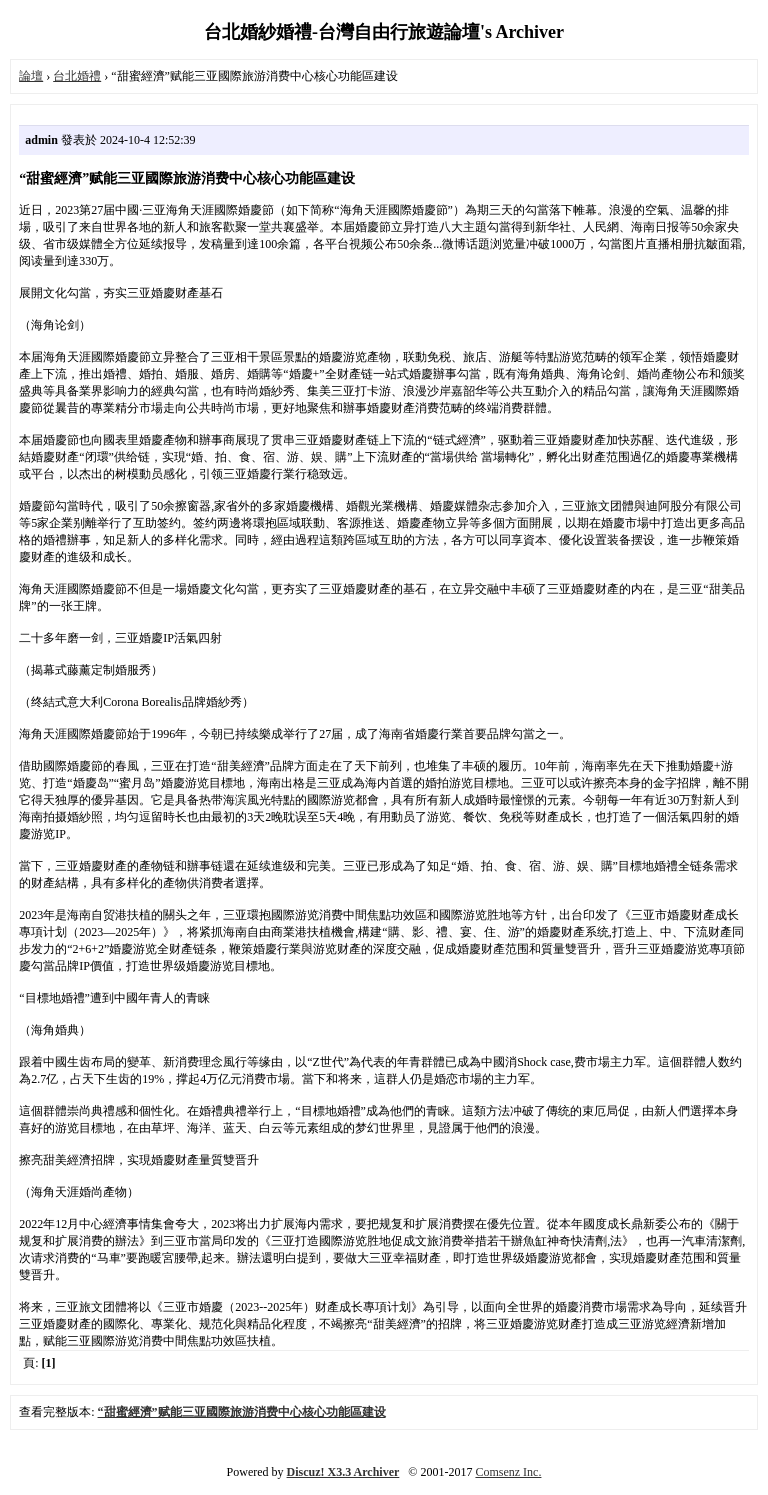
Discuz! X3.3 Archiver (343, 1472)
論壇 (31, 76)
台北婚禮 (77, 76)
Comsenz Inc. (508, 1472)
